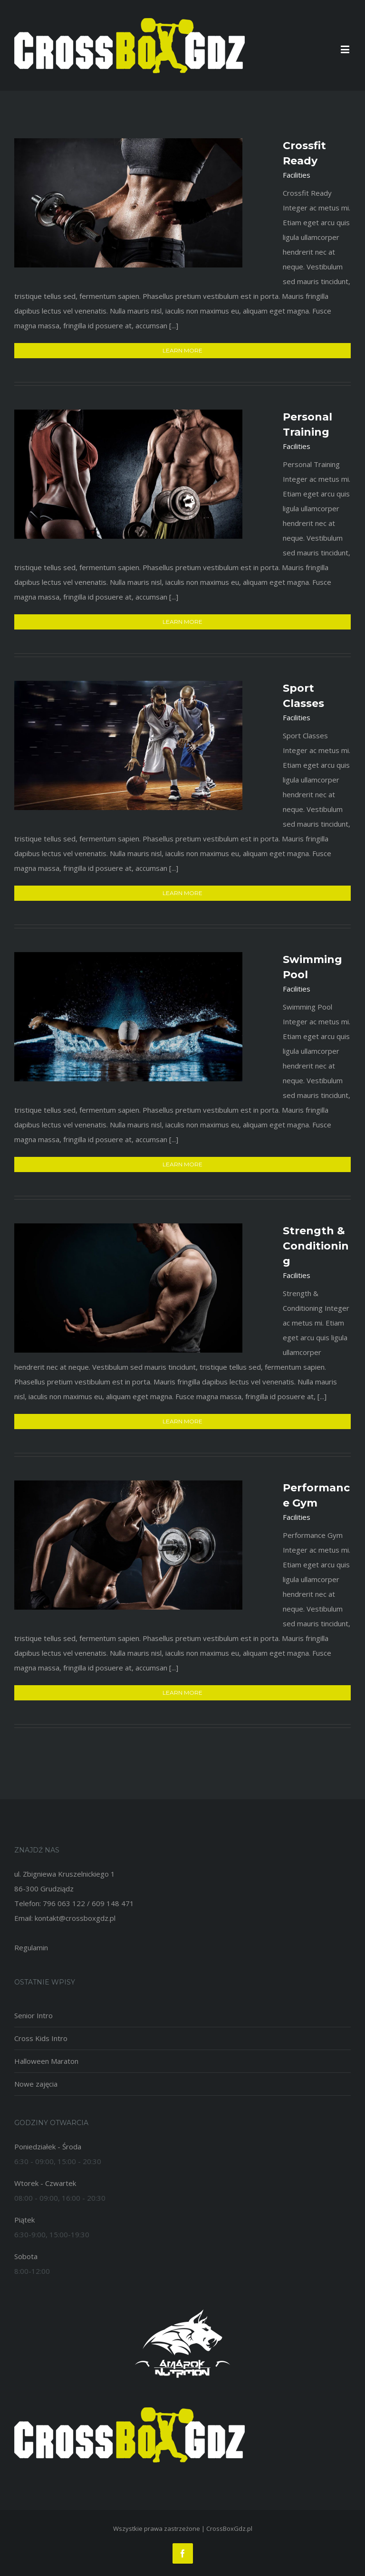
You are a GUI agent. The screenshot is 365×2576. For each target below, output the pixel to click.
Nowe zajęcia (36, 2084)
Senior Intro (33, 2015)
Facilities (296, 175)
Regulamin (31, 1947)
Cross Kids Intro (40, 2038)
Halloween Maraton (46, 2061)
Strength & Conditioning (316, 1246)
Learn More (182, 350)
